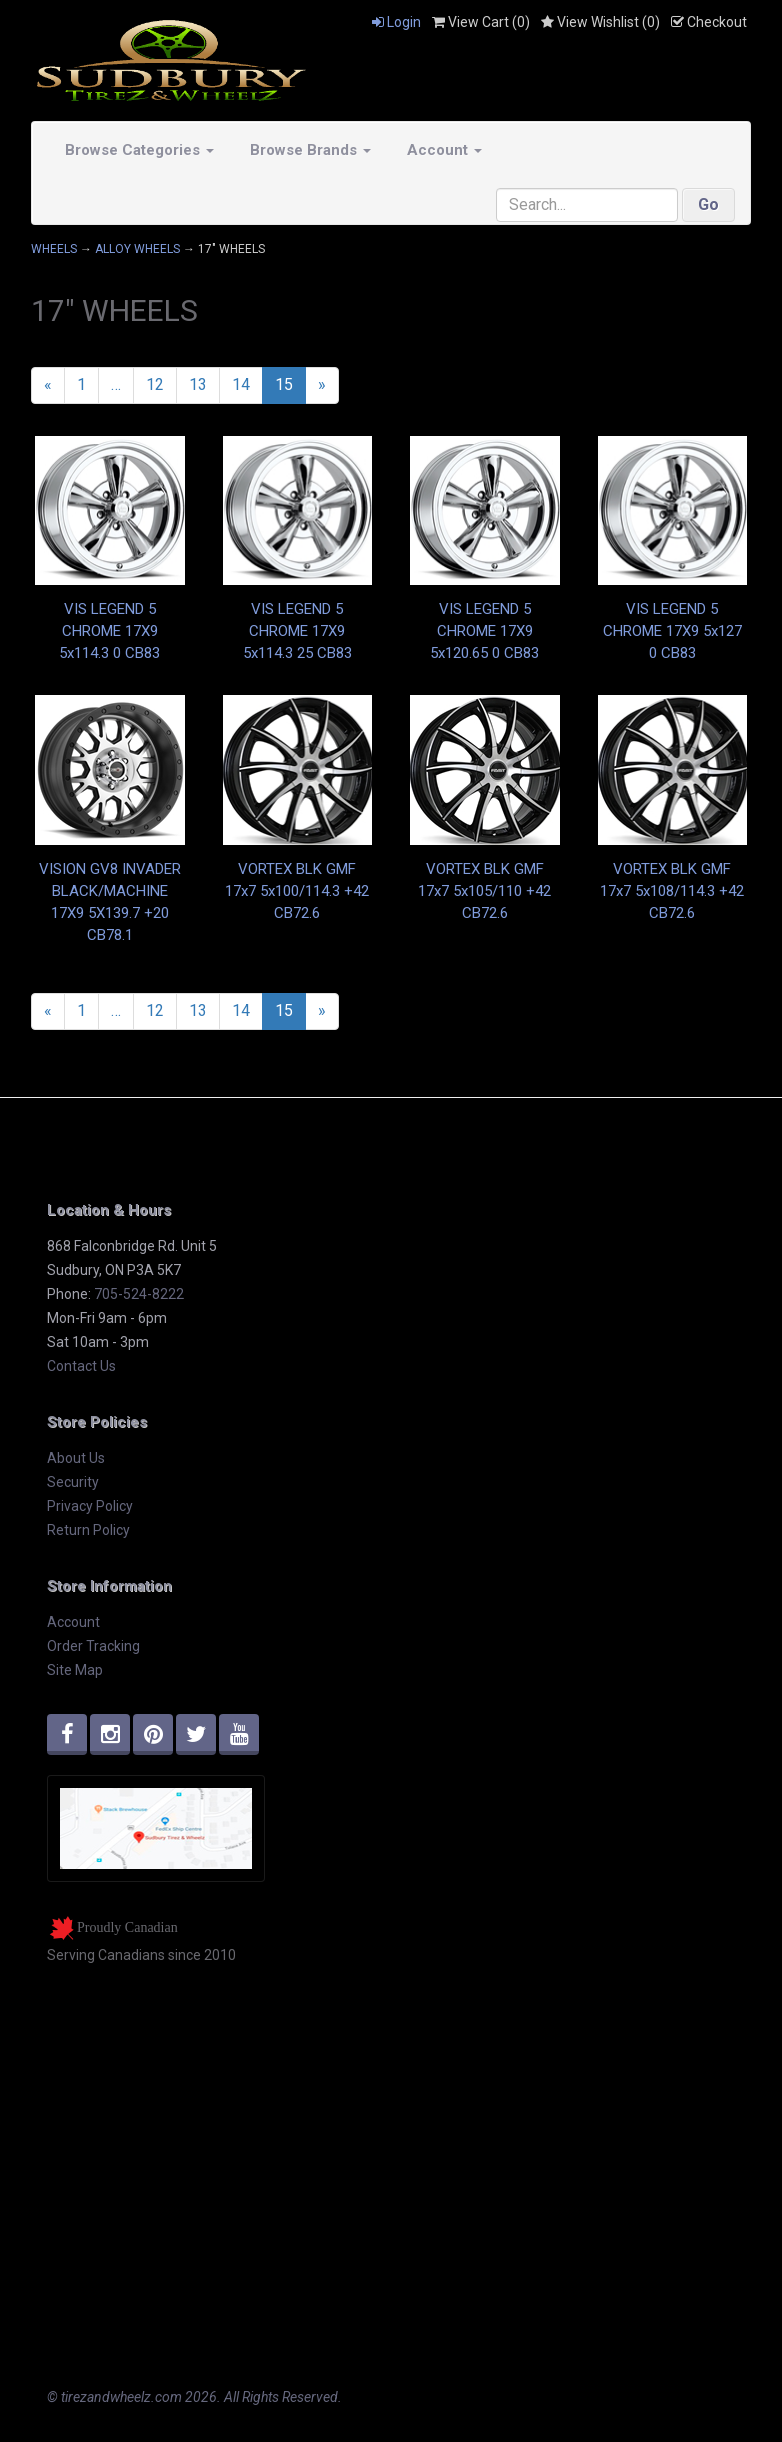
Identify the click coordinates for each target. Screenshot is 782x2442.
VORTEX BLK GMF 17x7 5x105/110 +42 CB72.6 (484, 891)
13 (198, 384)
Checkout (709, 22)
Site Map (75, 1670)
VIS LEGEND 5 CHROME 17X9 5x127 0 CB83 (672, 631)
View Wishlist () (600, 22)
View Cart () (481, 22)
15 (284, 384)
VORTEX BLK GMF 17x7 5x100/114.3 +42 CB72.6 (297, 891)
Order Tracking (93, 1646)
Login (396, 22)
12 (155, 384)
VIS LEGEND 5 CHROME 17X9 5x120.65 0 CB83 (484, 631)
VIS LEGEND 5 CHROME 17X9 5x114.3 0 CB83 (109, 631)
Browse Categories (139, 150)
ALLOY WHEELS (137, 249)
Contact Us (81, 1366)
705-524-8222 (139, 1294)
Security (73, 1482)
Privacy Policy (90, 1506)
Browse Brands (310, 150)
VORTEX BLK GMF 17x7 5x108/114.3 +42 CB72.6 (672, 891)
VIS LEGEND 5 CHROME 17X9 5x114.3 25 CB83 (297, 631)
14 (241, 384)
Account (444, 150)
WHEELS (54, 249)
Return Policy (88, 1530)
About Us (76, 1458)
